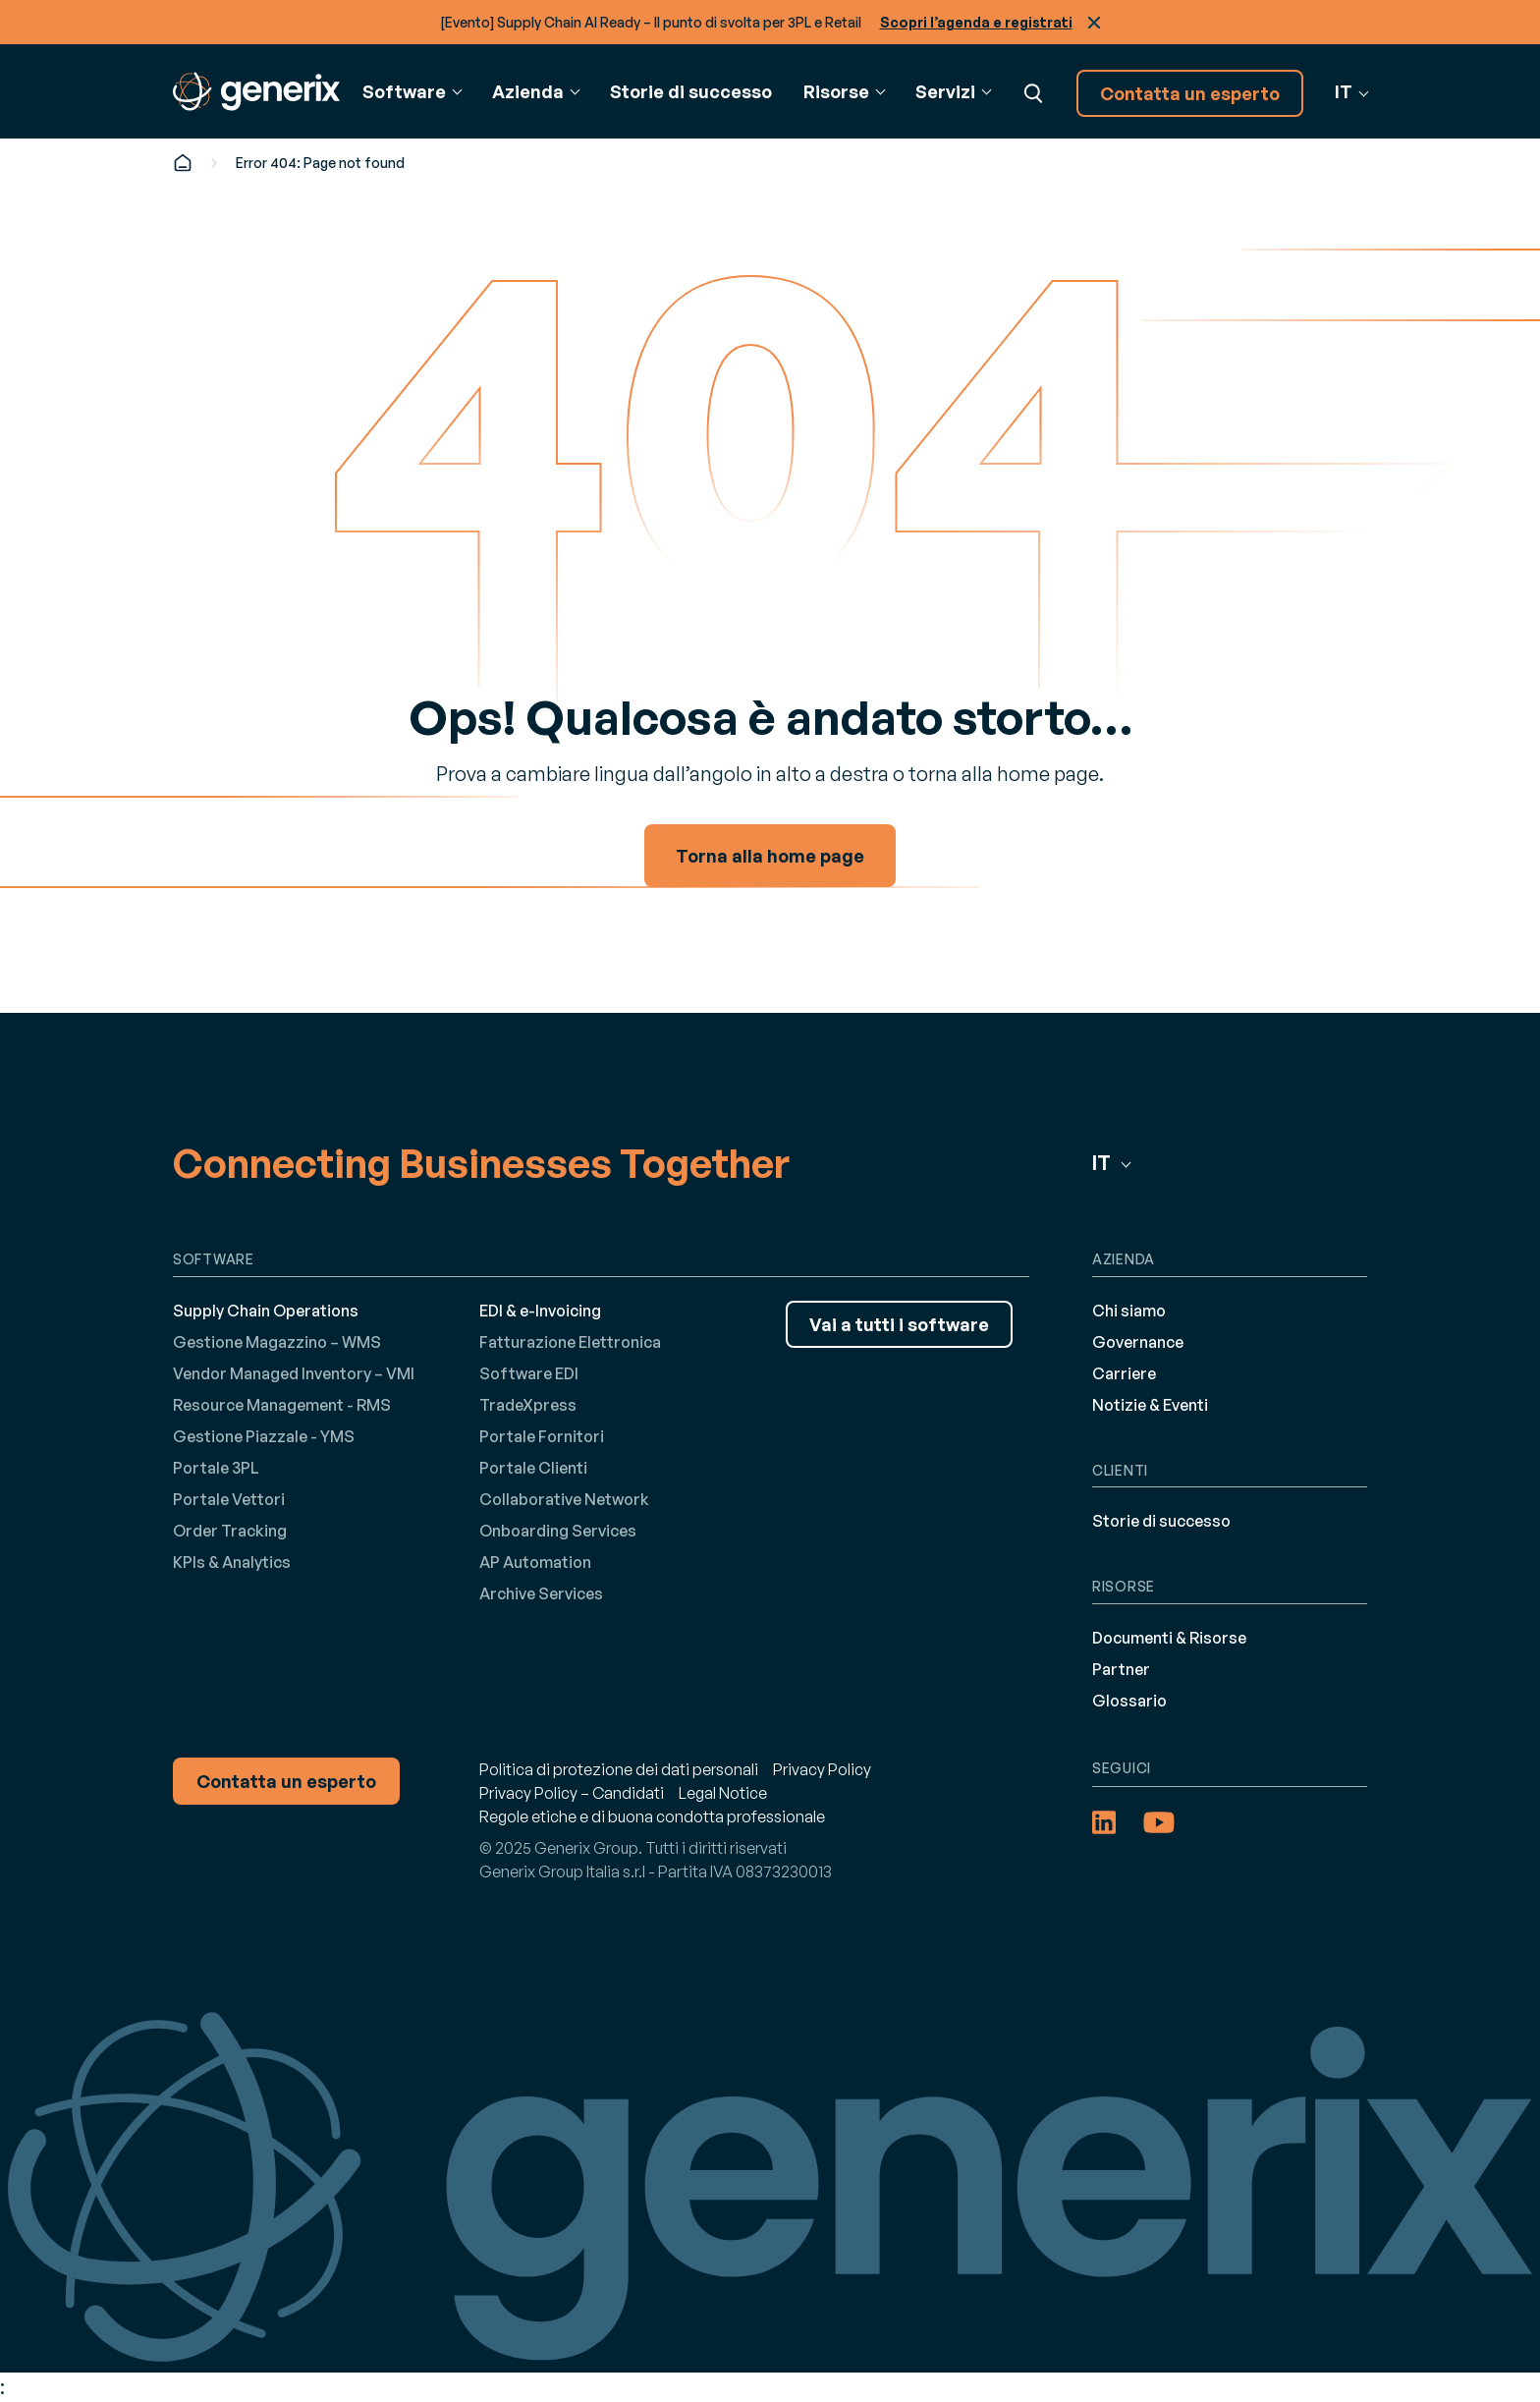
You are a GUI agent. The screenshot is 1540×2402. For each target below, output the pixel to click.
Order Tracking (230, 1530)
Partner (1121, 1669)
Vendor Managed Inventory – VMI (293, 1373)
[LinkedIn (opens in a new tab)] (1104, 1822)
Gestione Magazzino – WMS (277, 1342)
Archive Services (541, 1593)
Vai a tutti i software (899, 1324)
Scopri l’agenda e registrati (976, 22)
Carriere (1124, 1373)
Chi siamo (1129, 1310)
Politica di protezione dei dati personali (618, 1769)
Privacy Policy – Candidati (571, 1793)
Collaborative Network (564, 1499)
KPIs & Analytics (232, 1562)
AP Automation (535, 1562)
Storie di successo (691, 91)
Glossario (1129, 1700)
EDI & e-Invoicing (540, 1310)
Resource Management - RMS (282, 1405)
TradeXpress (528, 1405)
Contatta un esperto (1190, 93)
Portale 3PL (216, 1468)
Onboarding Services (557, 1530)
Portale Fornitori (541, 1436)
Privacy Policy (822, 1769)
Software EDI (528, 1373)
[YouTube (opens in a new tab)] (1159, 1822)
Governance (1137, 1342)
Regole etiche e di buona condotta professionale (652, 1816)
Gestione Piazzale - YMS (264, 1436)
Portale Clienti (533, 1468)
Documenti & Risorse (1169, 1638)
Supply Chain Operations (265, 1310)
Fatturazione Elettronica (570, 1342)
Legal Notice (723, 1793)
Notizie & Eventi (1150, 1405)
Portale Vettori (229, 1499)
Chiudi (1094, 22)
